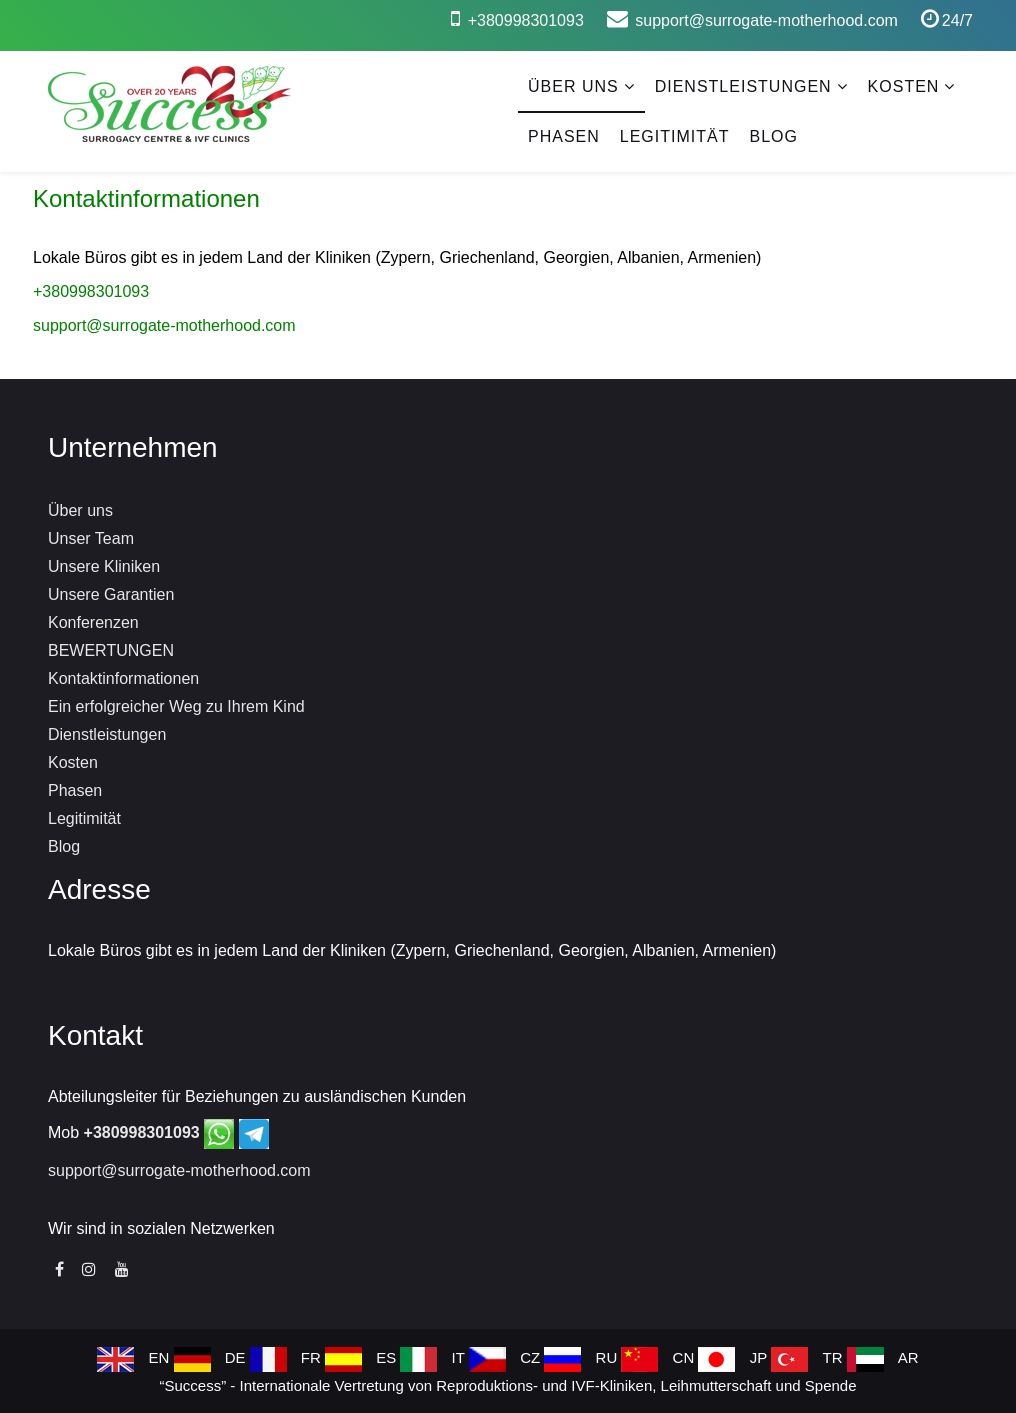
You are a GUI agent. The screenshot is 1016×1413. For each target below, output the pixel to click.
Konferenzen (93, 622)
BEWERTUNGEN (111, 650)
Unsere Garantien (111, 594)
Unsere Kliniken (104, 566)
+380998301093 (526, 20)
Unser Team (91, 538)
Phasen (564, 136)
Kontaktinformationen (123, 678)
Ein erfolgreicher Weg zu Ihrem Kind (176, 706)
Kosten (904, 86)
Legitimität (675, 136)
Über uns (573, 86)
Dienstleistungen (743, 86)
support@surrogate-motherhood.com (766, 20)
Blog (773, 136)
